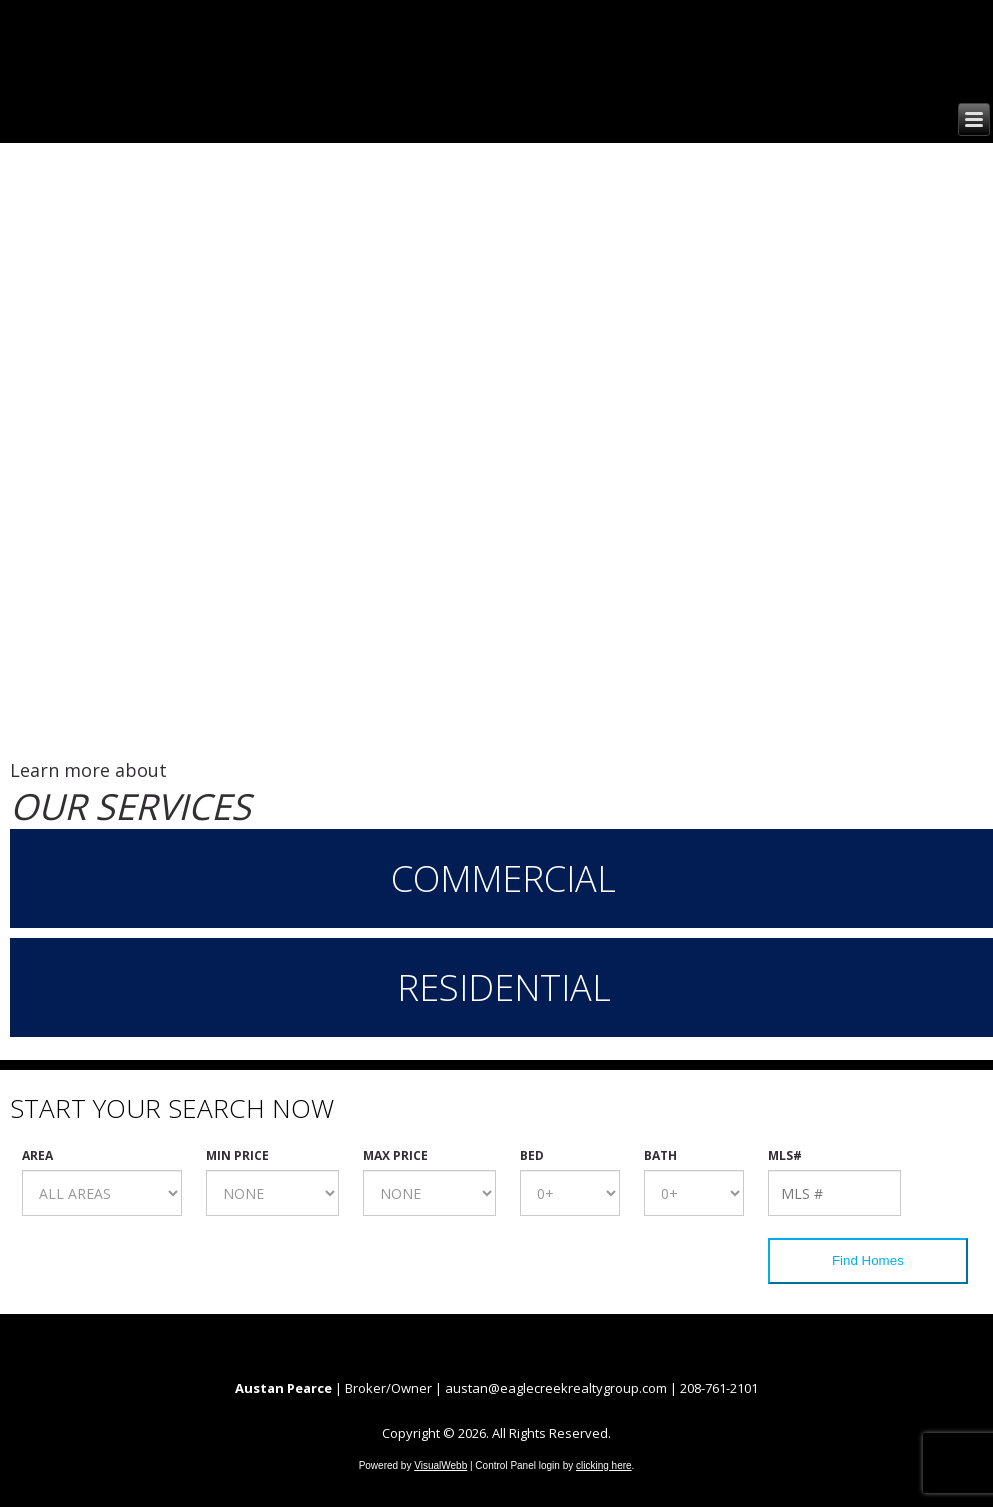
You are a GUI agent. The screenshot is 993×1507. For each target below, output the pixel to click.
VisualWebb (440, 1465)
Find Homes (868, 1260)
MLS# (785, 1156)
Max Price (395, 1156)
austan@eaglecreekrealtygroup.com (556, 1388)
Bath (660, 1156)
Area (37, 1156)
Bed (532, 1156)
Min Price (237, 1156)
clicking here (604, 1465)
